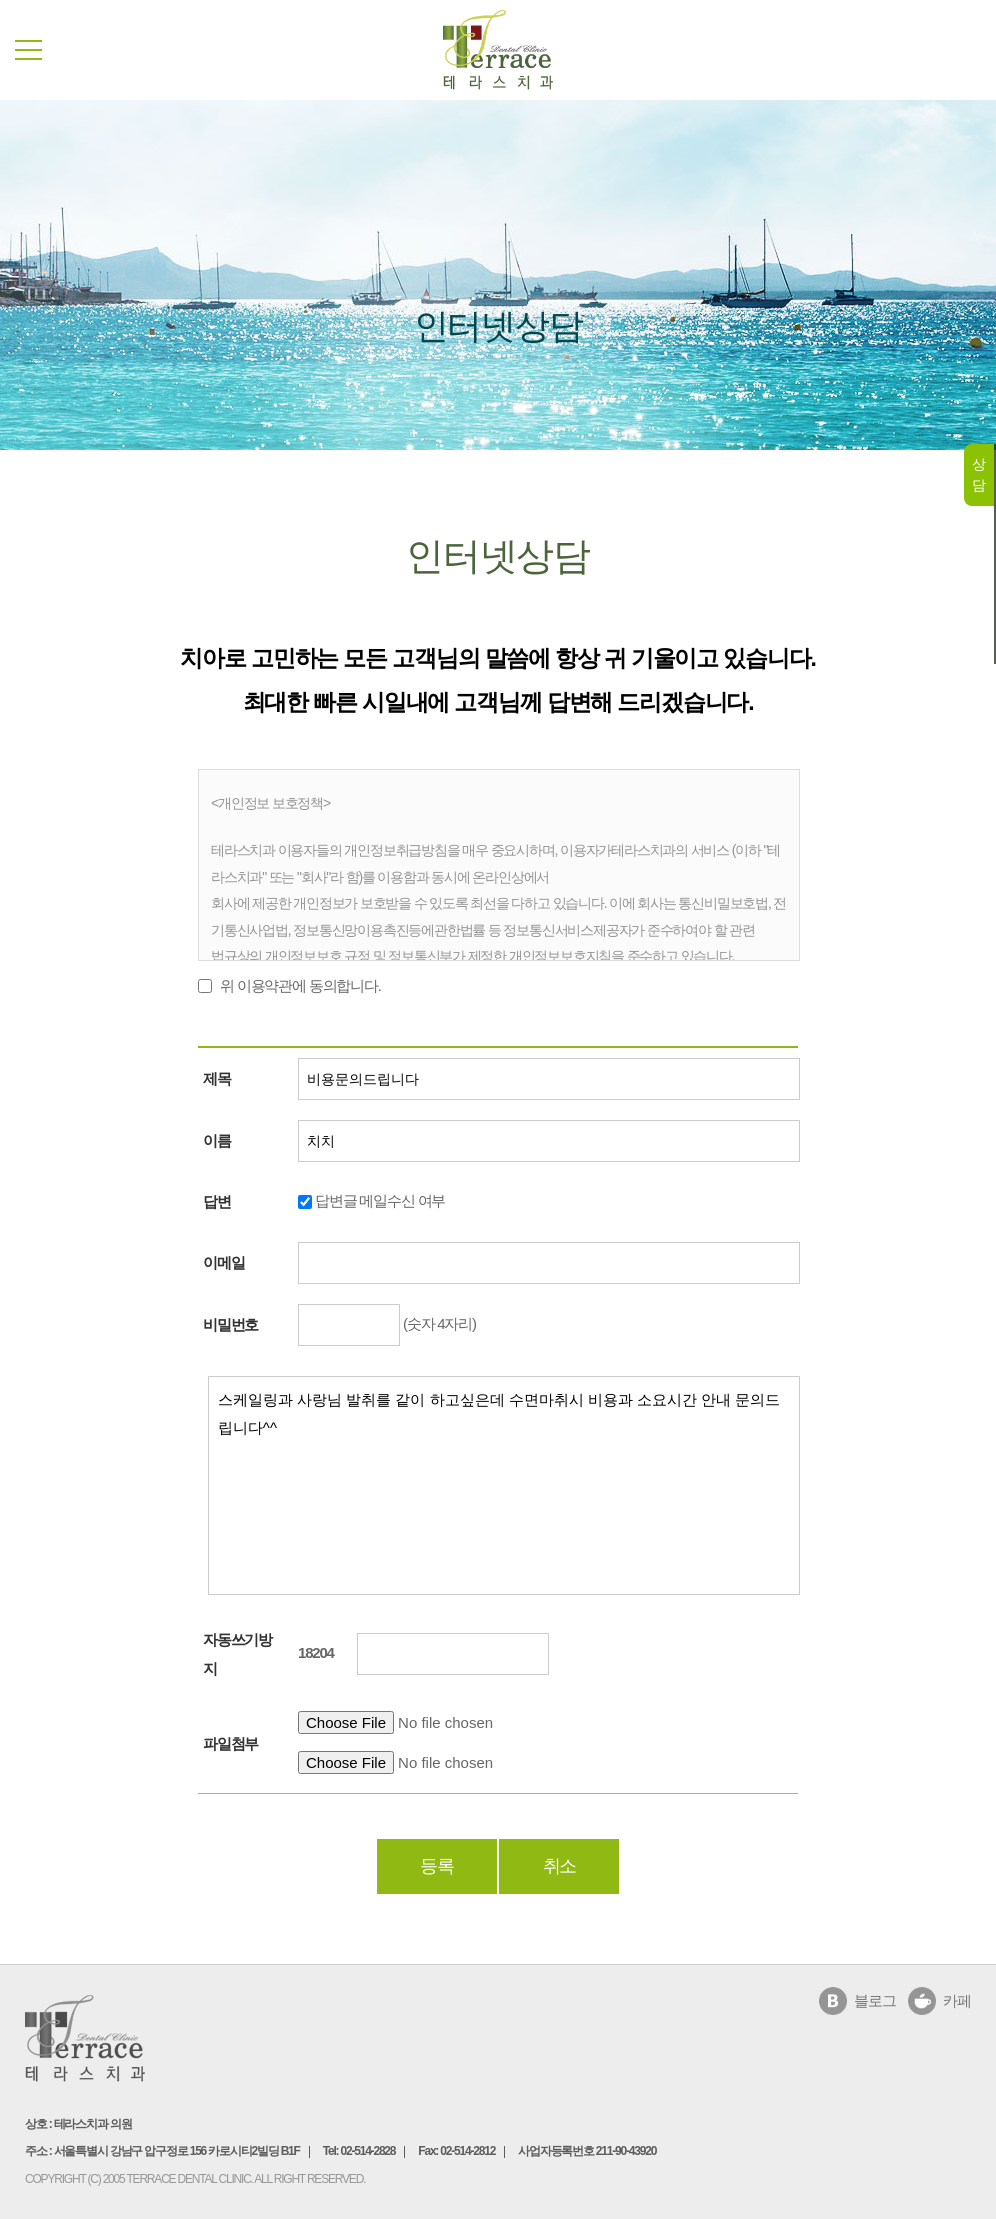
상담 (978, 474)
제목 (217, 1078)
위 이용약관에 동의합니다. (300, 985)
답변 (217, 1201)
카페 (957, 2000)
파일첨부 (230, 1743)
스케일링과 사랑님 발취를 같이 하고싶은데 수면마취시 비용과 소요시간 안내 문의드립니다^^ (504, 1486)
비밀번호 (230, 1324)
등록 (437, 1866)
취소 (560, 1866)
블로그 (874, 2000)
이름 (217, 1140)
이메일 (223, 1262)
